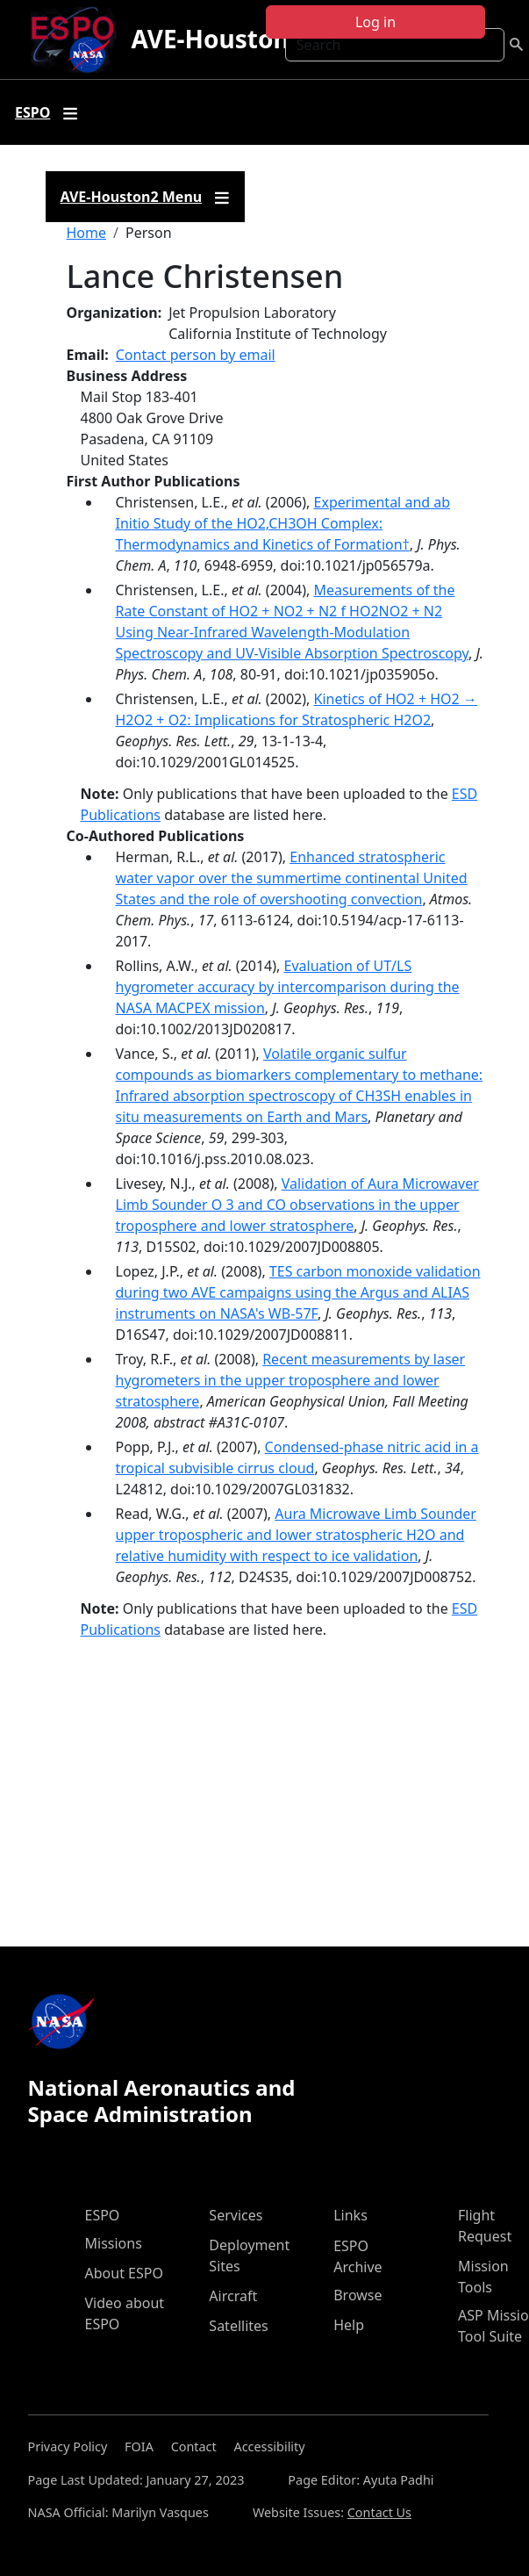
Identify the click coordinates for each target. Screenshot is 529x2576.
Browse (357, 2295)
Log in (375, 22)
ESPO (102, 2215)
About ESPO (124, 2273)
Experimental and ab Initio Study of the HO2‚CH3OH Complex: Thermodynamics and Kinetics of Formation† (283, 523)
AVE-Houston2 (217, 38)
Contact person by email (195, 354)
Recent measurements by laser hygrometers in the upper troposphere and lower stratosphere (291, 1380)
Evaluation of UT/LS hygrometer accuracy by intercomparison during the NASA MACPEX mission (288, 987)
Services (235, 2215)
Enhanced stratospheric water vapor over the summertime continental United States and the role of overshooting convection (292, 878)
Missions (113, 2243)
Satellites (238, 2325)
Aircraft (233, 2296)
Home (87, 232)
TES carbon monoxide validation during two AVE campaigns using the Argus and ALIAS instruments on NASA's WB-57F (298, 1292)
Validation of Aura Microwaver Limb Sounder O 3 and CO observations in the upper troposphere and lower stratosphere (297, 1204)
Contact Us (379, 2512)
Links (350, 2215)
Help (348, 2325)
